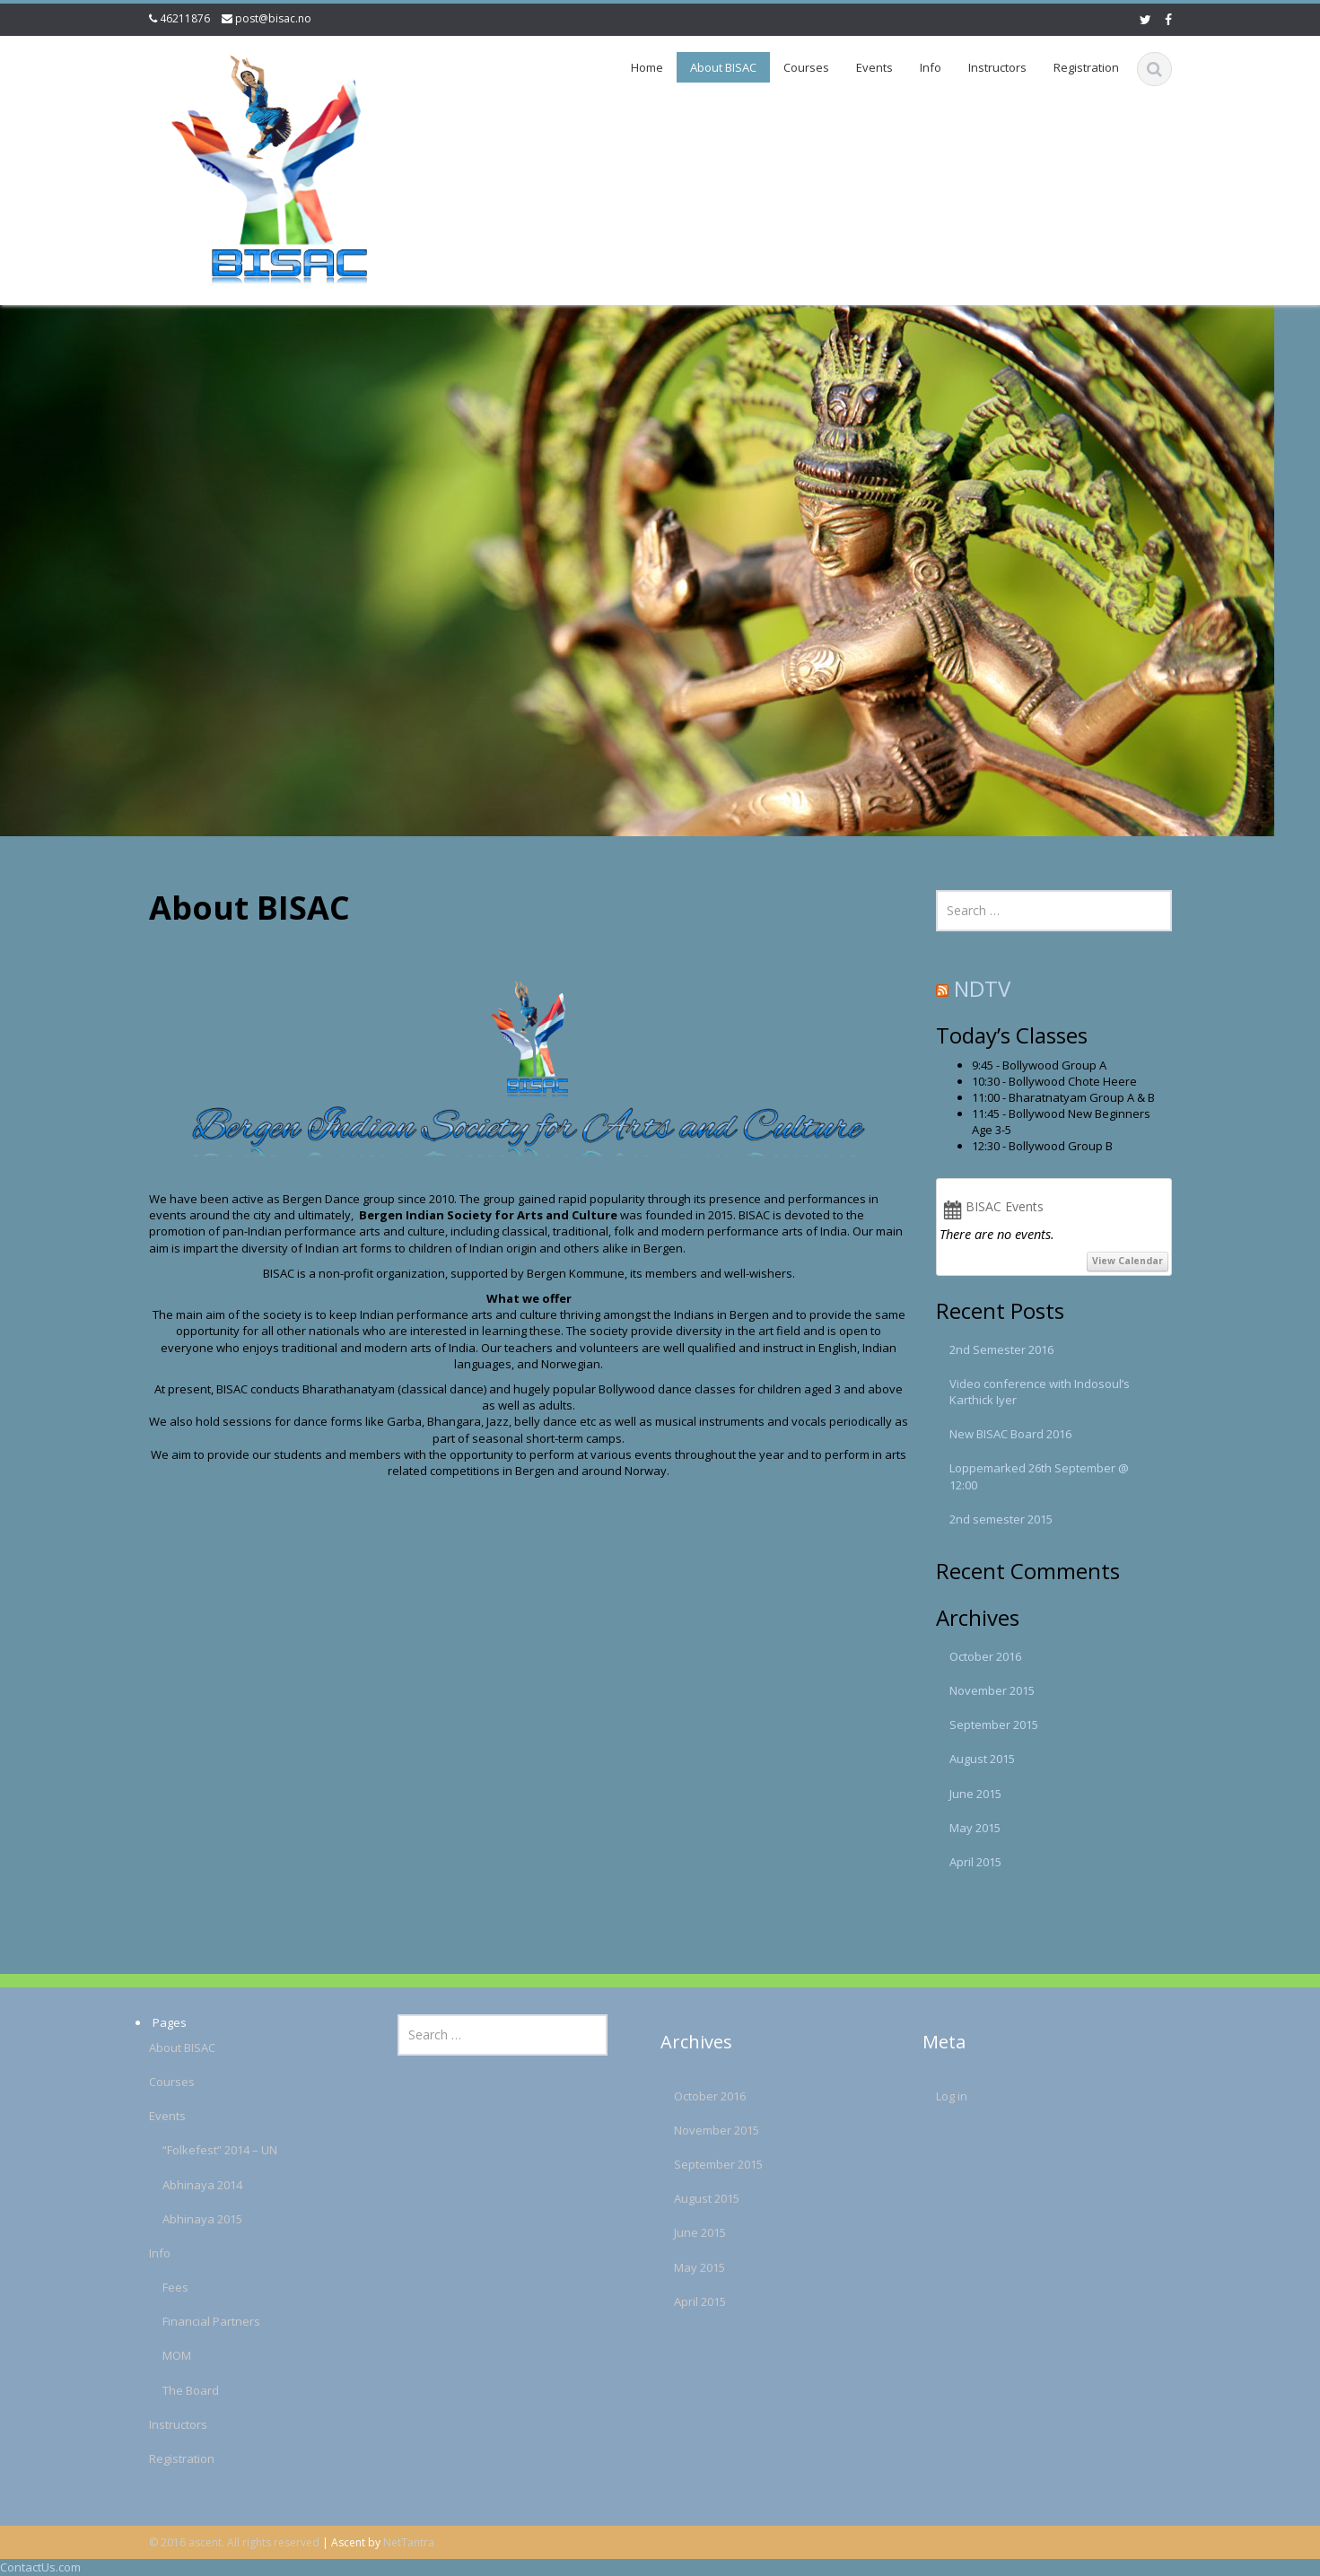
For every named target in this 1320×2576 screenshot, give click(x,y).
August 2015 (982, 1759)
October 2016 (985, 1656)
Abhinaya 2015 (181, 2219)
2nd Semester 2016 (1001, 1349)
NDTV (982, 988)
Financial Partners (190, 2321)
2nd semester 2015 (1001, 1519)
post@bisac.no (273, 18)
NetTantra (408, 2542)
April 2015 (975, 1862)
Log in (930, 2096)
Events (874, 67)
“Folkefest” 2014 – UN (198, 2150)
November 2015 (992, 1690)
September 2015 (993, 1724)
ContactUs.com (40, 2567)
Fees (154, 2287)
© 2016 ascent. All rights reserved (234, 2542)
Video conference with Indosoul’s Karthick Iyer (1039, 1391)
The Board (169, 2390)
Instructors (997, 67)
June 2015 (975, 1794)
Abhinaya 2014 (181, 2185)
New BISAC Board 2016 (1010, 1434)
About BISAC (723, 67)
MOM (155, 2355)
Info (930, 67)
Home (647, 67)
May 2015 (975, 1828)
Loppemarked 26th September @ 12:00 (1039, 1476)
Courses (806, 67)
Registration (1086, 67)
